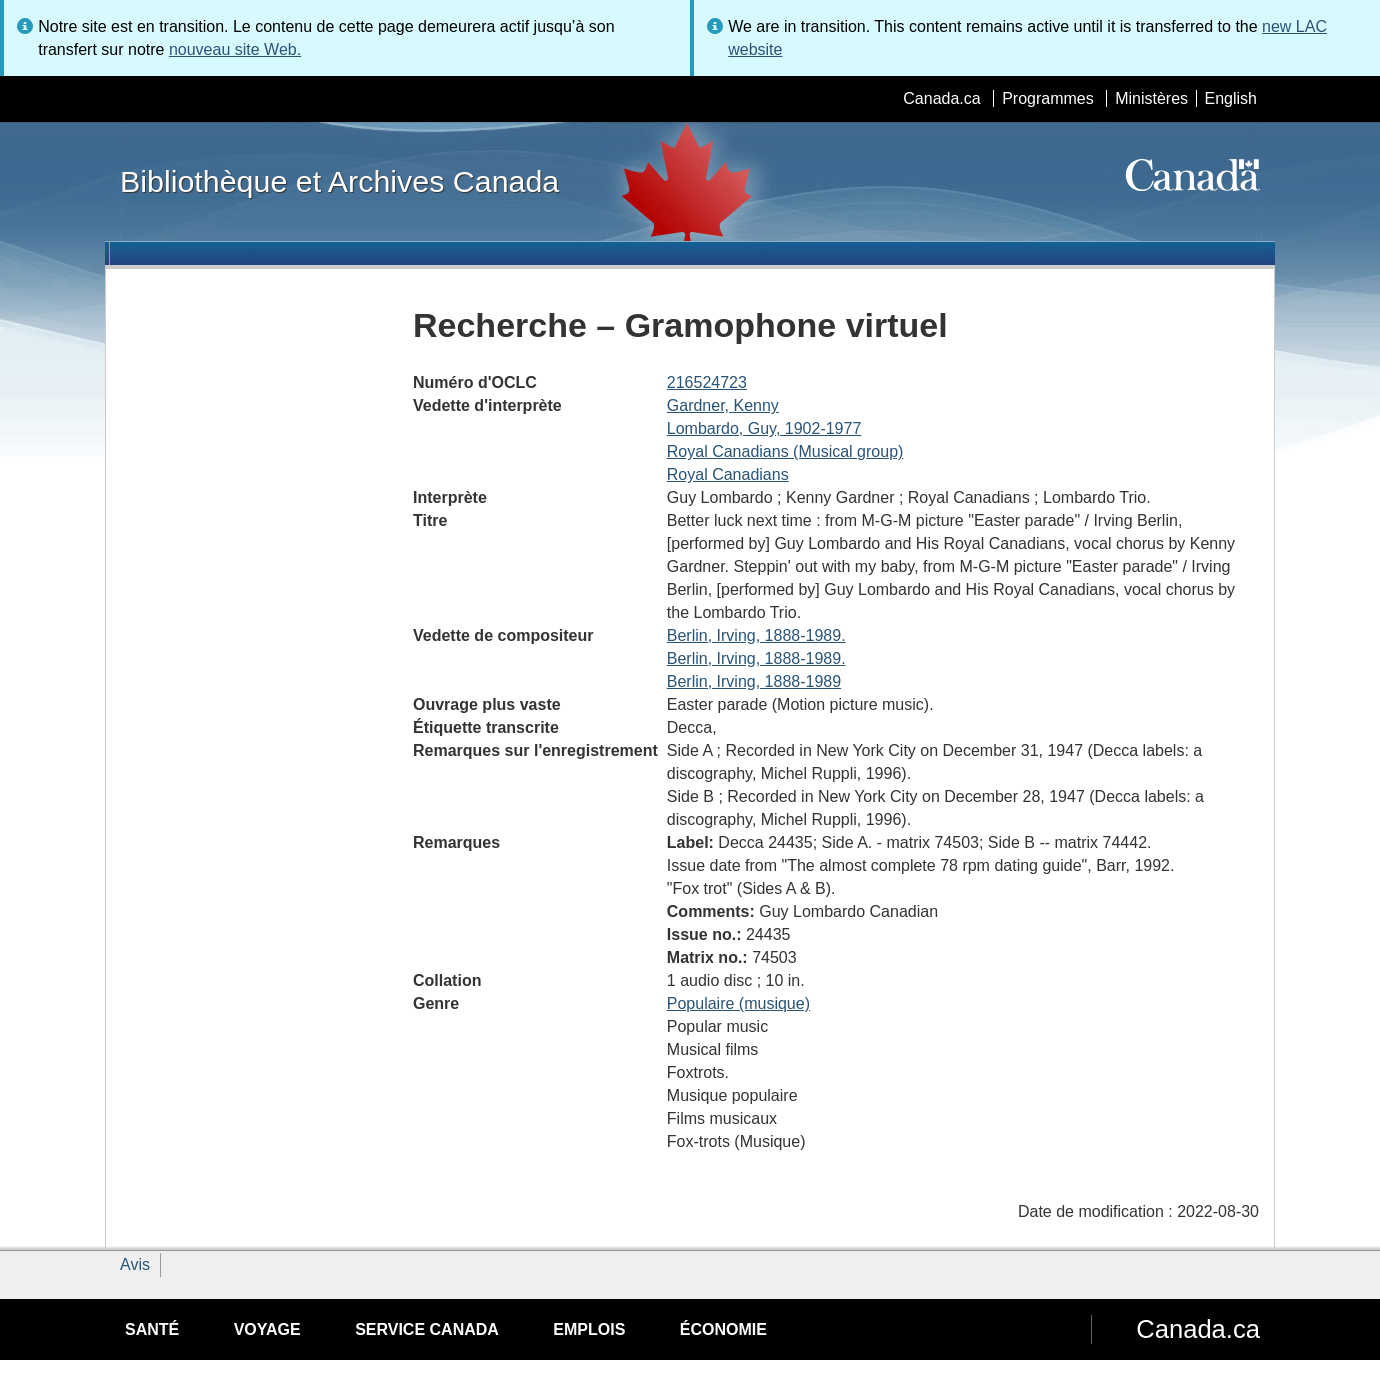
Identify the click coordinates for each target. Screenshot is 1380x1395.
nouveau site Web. (235, 49)
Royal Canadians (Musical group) (785, 451)
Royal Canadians (728, 474)
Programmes (1048, 98)
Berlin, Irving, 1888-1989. (756, 635)
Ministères (1151, 98)
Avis (135, 1264)
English (1231, 98)
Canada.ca (941, 98)
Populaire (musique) (738, 1003)
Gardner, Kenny (723, 405)
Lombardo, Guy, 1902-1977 (764, 428)
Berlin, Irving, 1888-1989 (754, 681)
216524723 (707, 382)
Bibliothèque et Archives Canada (339, 181)
